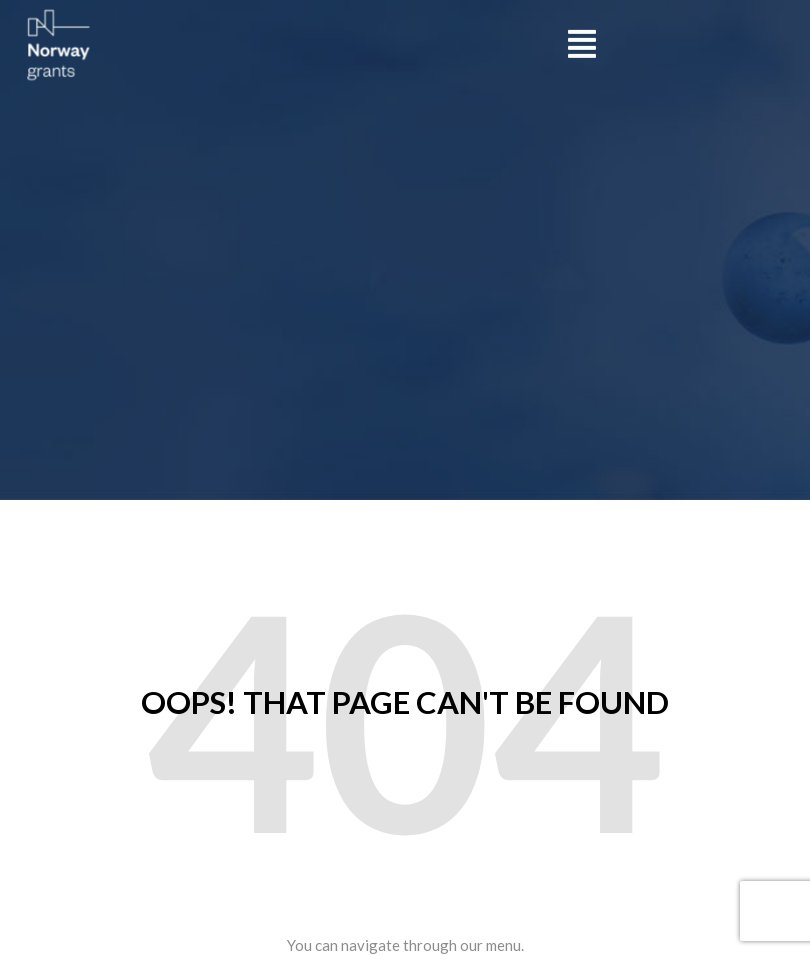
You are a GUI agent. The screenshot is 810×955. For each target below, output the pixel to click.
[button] (582, 42)
